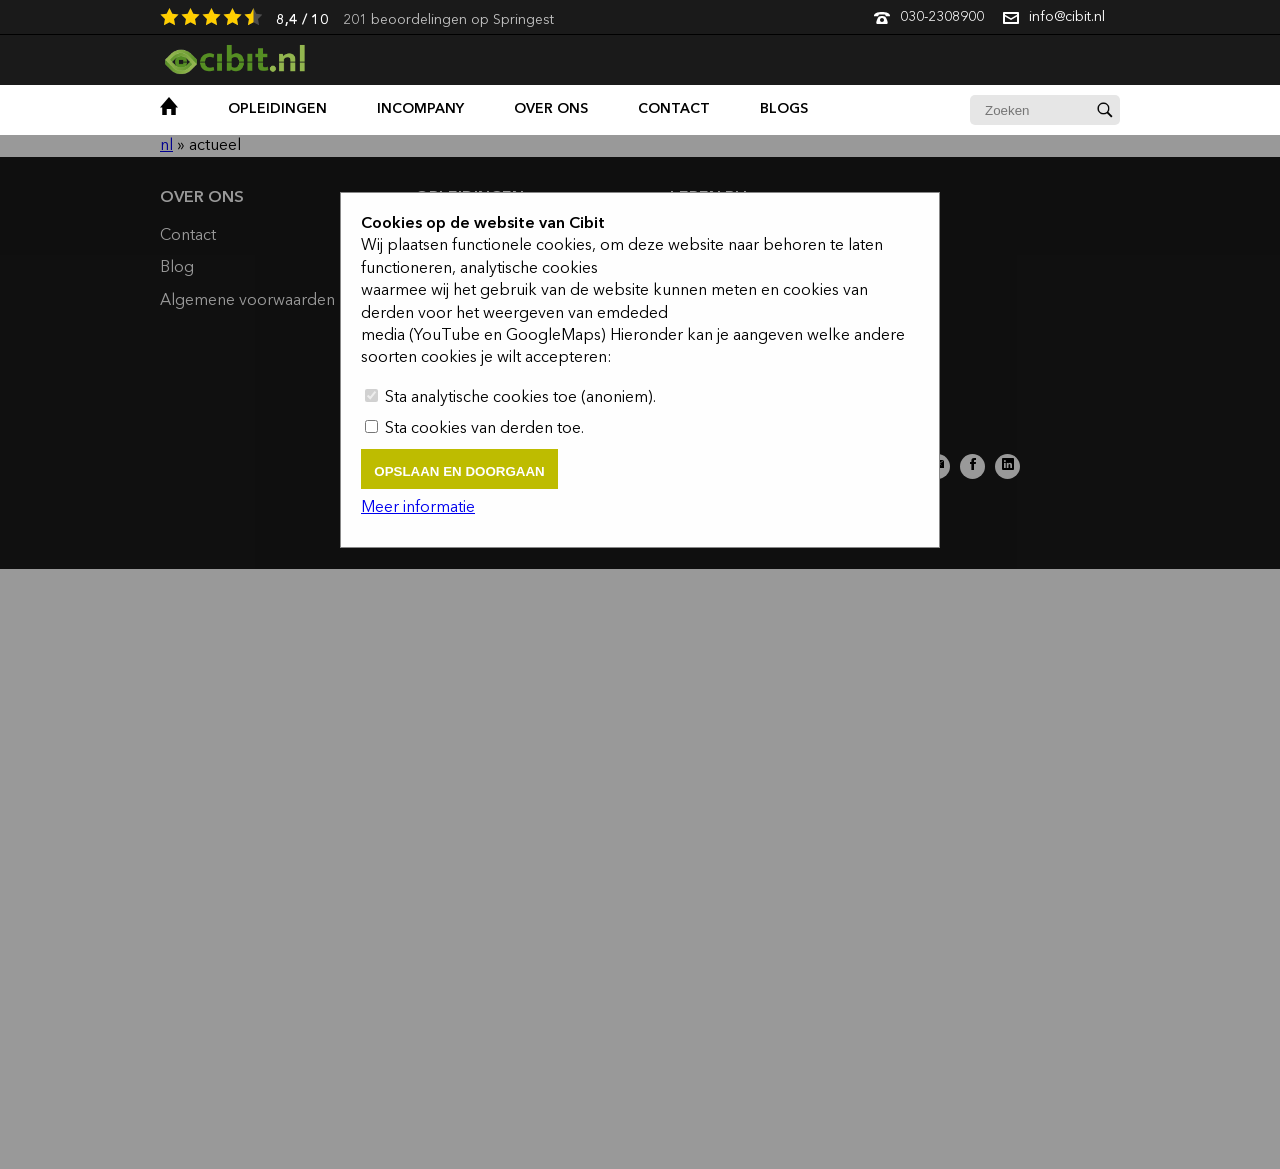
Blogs (784, 109)
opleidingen (277, 109)
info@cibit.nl (1067, 17)
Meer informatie (418, 508)
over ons (551, 109)
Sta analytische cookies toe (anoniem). (510, 398)
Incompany (420, 109)
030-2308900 (942, 17)
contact (674, 109)
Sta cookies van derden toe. (474, 429)
